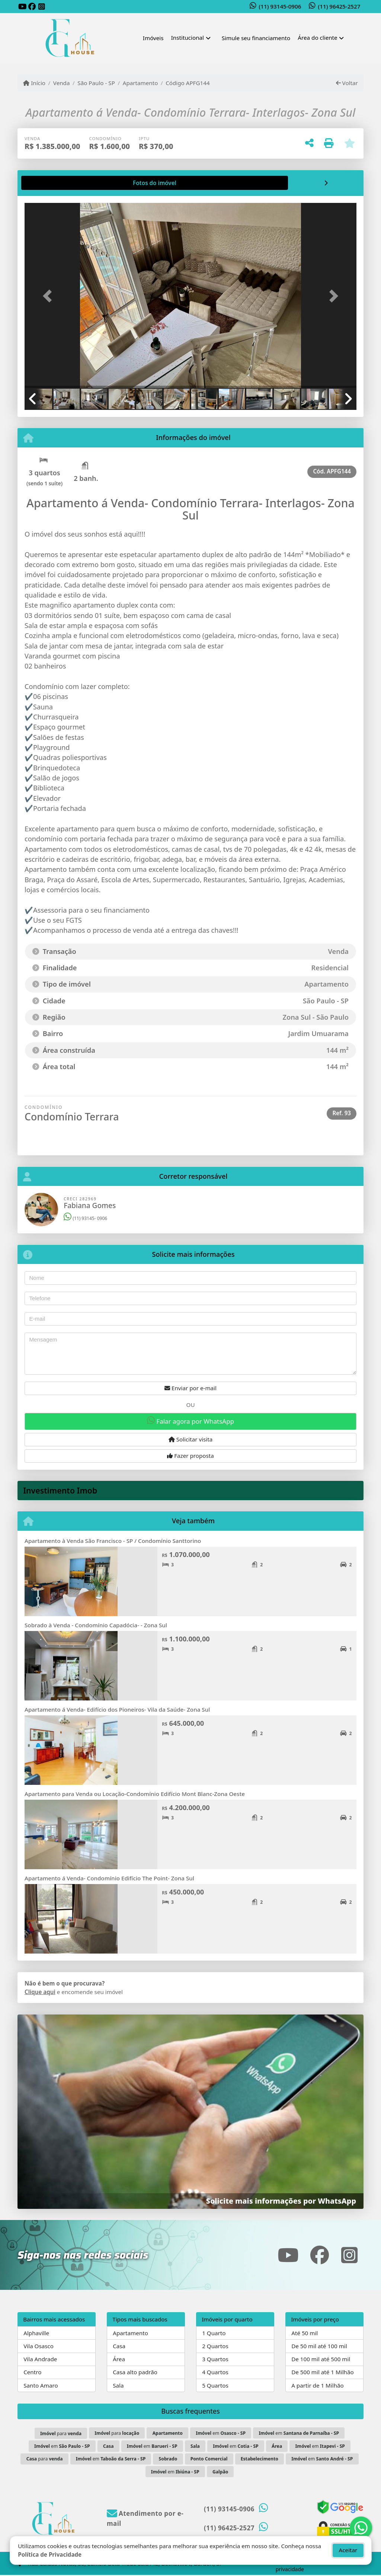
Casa (119, 2346)
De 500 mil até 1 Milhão (322, 2372)
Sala (118, 2385)
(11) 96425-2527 (339, 6)
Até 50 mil (304, 2333)
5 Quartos (215, 2385)
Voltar (347, 83)
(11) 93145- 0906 (85, 1218)
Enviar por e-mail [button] (190, 1388)
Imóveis (153, 38)
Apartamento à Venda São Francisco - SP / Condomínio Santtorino (113, 1540)
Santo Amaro (40, 2385)
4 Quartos (215, 2372)
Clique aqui (40, 1992)
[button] (49, 296)
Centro (32, 2372)
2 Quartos (215, 2346)
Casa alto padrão (135, 2372)
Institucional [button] (187, 37)
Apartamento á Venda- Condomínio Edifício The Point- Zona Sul (109, 1878)
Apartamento (140, 83)
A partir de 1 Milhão (317, 2385)
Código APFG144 (187, 83)
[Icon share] (22, 7)
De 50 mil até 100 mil (319, 2346)
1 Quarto (213, 2333)
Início (34, 83)
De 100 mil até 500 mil (320, 2359)
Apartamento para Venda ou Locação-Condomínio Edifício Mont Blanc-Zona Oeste (135, 1793)
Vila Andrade (40, 2359)
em (221, 2433)
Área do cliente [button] (317, 37)
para (60, 2433)
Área (119, 2359)
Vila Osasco (38, 2346)
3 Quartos (215, 2359)
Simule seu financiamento (256, 38)
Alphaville (36, 2333)
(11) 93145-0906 (280, 6)
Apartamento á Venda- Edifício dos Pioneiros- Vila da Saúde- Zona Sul (117, 1709)
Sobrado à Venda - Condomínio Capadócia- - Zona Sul (96, 1625)
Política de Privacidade (49, 2554)
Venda (61, 83)
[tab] (48, 183)
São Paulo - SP (96, 83)
